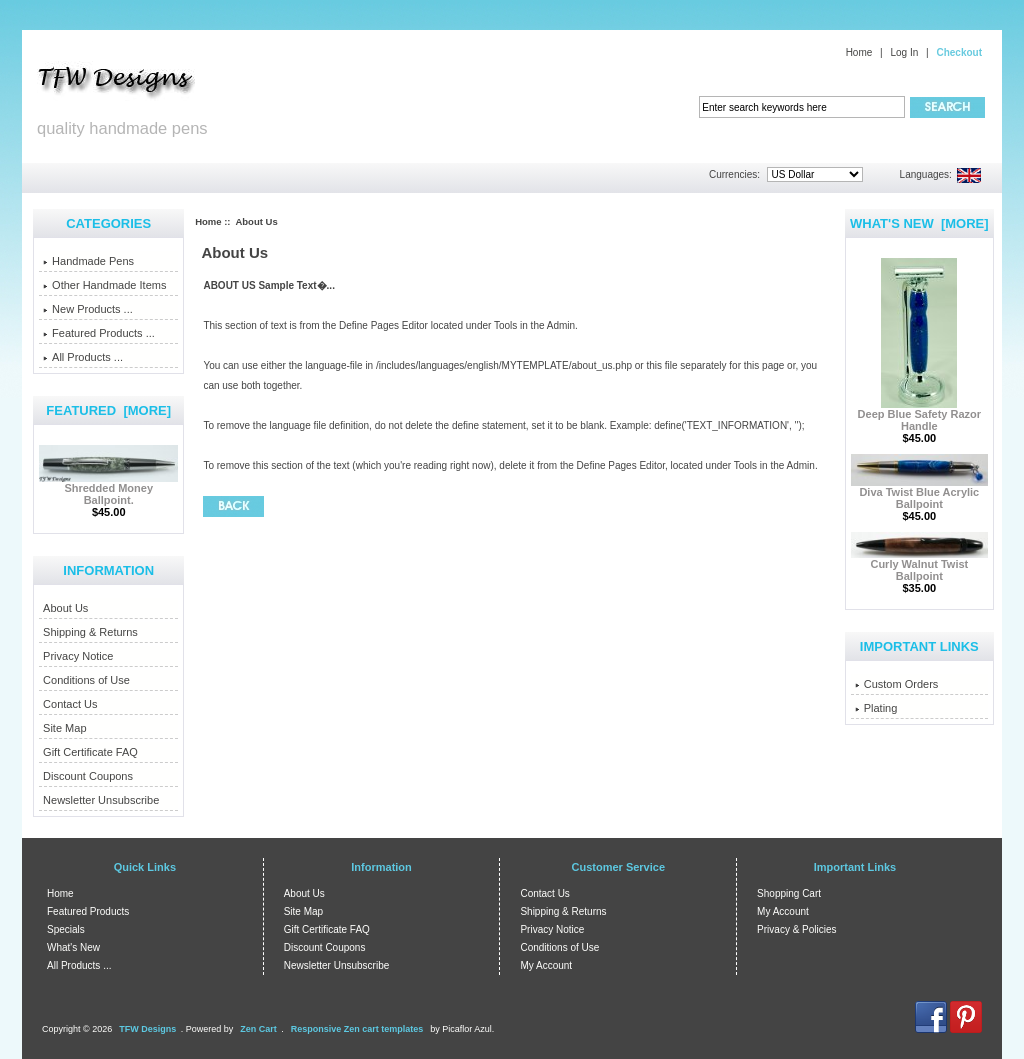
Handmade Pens (88, 261)
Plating (876, 708)
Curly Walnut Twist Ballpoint (919, 565)
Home (859, 52)
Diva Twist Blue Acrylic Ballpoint (919, 493)
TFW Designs (147, 1029)
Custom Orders (897, 684)
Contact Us (70, 704)
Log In (904, 52)
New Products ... (88, 309)
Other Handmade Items (104, 285)
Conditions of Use (86, 680)
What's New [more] (919, 223)
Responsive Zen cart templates (357, 1029)
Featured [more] (108, 410)
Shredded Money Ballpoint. (108, 489)
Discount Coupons (88, 776)
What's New (73, 947)
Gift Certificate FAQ (90, 752)
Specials (66, 929)
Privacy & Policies (796, 929)
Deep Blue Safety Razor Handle (919, 415)
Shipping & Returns (90, 632)
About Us (65, 608)
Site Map (64, 728)
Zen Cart (258, 1029)
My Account (546, 965)
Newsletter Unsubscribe (101, 800)
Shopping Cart (789, 893)
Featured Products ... (99, 333)
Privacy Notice (78, 656)
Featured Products (88, 911)
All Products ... (83, 357)
